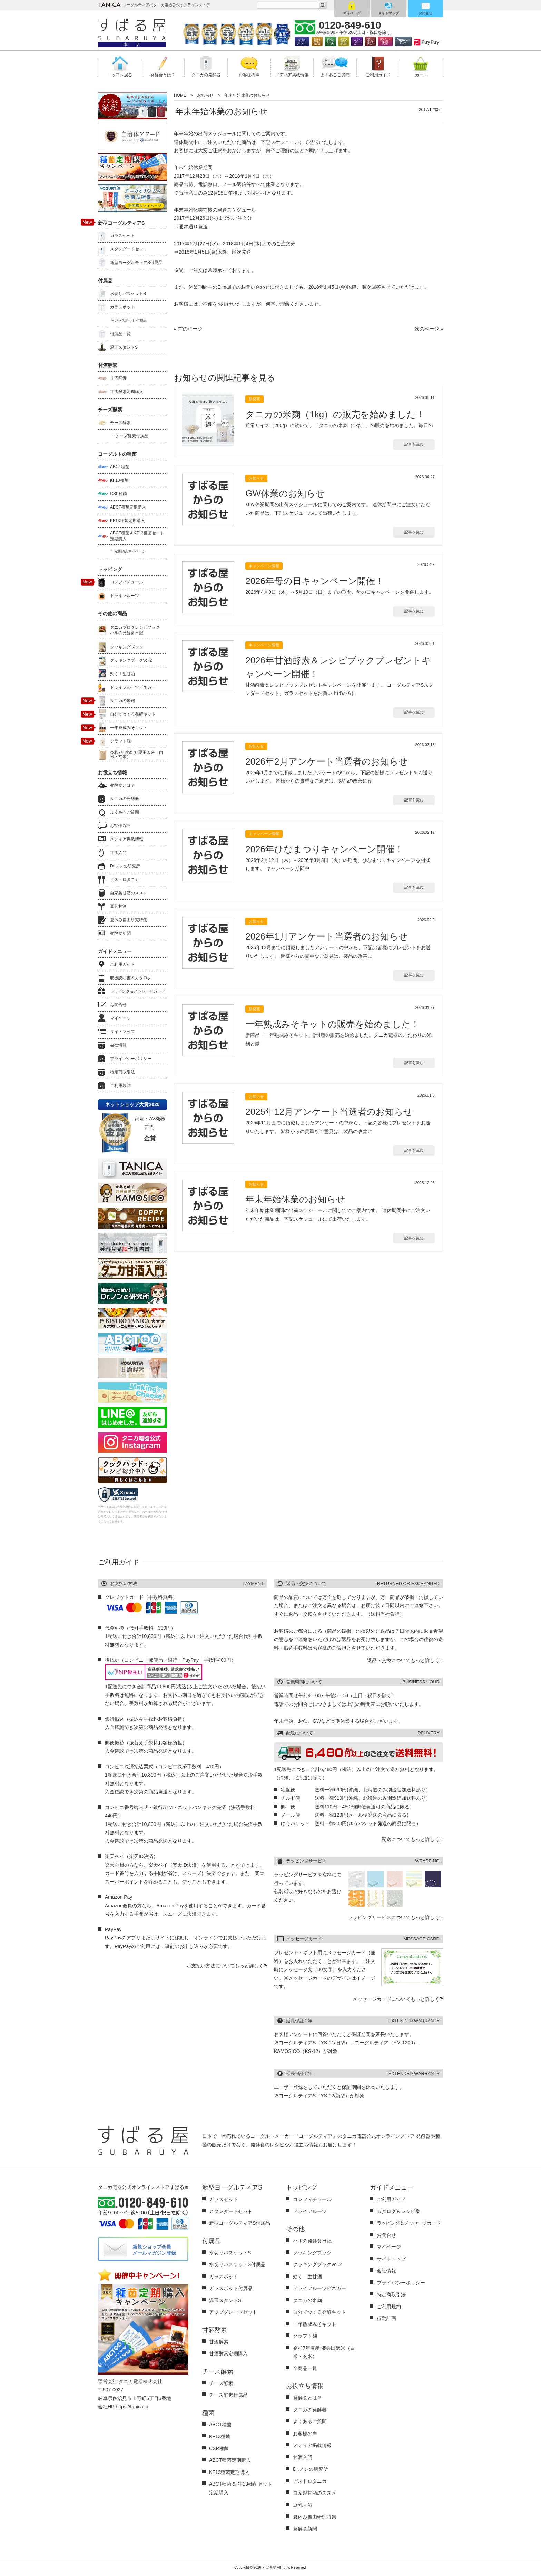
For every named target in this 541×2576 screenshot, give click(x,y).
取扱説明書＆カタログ (130, 977)
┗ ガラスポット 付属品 (128, 320)
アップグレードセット (233, 2312)
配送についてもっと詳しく (411, 1839)
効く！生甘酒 (122, 673)
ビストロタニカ (124, 879)
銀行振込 (317, 41)
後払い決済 (385, 41)
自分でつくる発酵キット (133, 714)
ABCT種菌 (119, 466)
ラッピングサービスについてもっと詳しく (394, 1917)
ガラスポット (122, 307)
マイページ (352, 13)
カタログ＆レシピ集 (398, 2211)
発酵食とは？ (122, 785)
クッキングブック (126, 647)
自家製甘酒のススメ (128, 893)
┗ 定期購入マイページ (128, 551)
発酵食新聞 (120, 933)
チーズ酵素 (120, 422)
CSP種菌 (118, 493)
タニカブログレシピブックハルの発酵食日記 (135, 630)
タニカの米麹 (122, 700)
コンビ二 (356, 41)
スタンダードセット (128, 249)
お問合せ (425, 13)
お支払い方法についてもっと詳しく (225, 1965)
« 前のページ (188, 329)
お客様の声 (120, 825)
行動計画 (386, 2318)
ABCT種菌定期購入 (128, 507)
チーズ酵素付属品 (228, 2395)
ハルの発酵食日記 (312, 2240)
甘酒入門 (118, 852)
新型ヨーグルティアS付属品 (136, 262)
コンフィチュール (126, 582)
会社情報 (118, 1045)
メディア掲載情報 (126, 839)
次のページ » (429, 329)
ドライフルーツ (124, 595)
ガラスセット (122, 235)
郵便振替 (343, 41)
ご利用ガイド (122, 964)
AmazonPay (403, 41)
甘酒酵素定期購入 (126, 391)
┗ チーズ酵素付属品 (129, 436)
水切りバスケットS (128, 293)
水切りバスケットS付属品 (237, 2264)
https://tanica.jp (132, 2406)
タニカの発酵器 (124, 798)
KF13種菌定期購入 (127, 520)
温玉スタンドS (124, 347)
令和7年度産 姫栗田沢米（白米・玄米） (136, 754)
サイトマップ (388, 13)
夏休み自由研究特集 (128, 919)
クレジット (302, 41)
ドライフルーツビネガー (133, 687)
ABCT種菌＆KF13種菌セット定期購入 (137, 536)
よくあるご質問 (124, 812)
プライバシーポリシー (130, 1058)
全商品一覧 (305, 2368)
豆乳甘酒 (118, 906)
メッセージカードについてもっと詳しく (396, 1999)
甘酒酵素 (118, 378)
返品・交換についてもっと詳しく (403, 1660)
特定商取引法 (122, 1072)
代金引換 (330, 41)
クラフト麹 (120, 741)
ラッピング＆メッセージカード (137, 991)
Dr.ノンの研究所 (125, 866)
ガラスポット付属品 (231, 2288)
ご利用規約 (120, 1085)
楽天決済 (370, 41)
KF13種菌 (119, 480)
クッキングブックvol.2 (131, 660)
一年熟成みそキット (128, 727)
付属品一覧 (120, 334)
